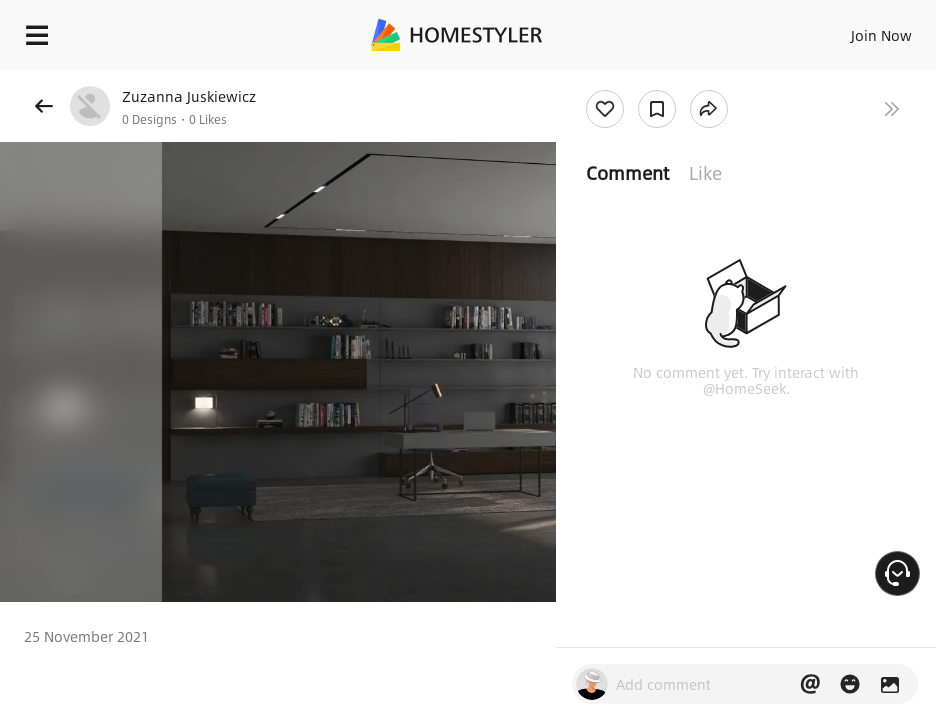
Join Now (881, 35)
